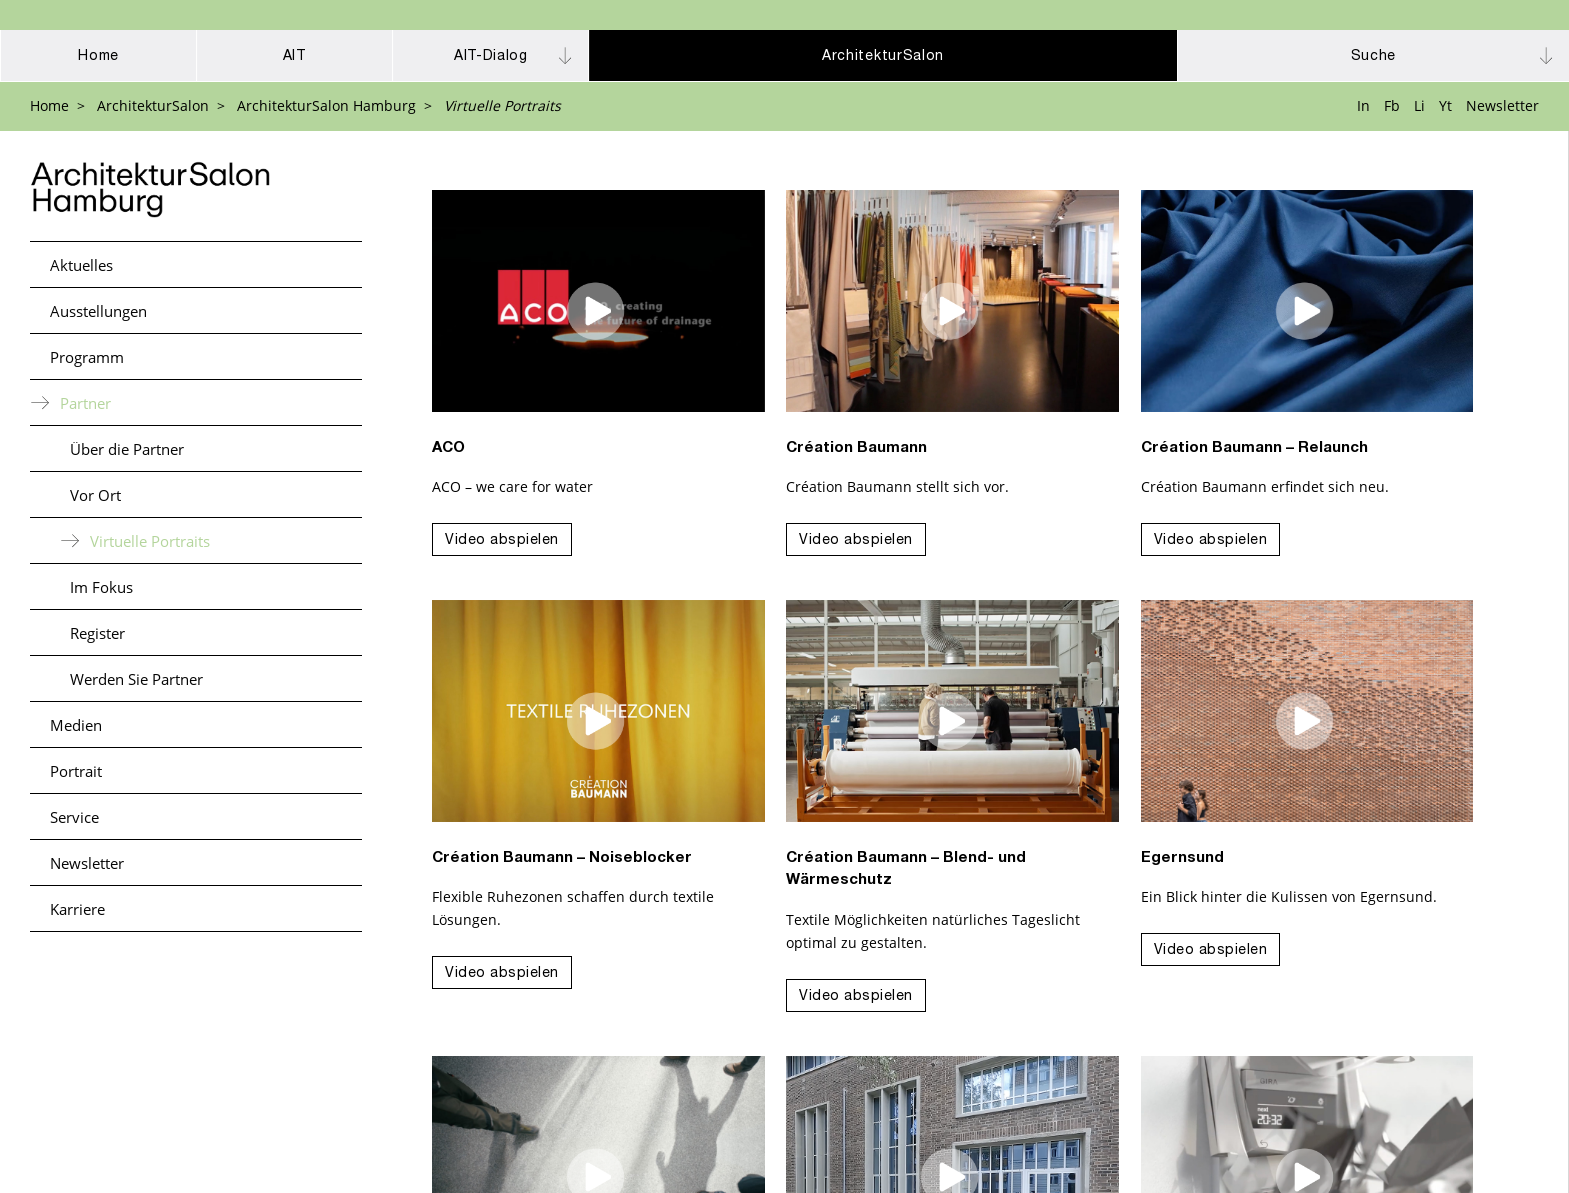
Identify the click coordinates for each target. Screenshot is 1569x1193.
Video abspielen (502, 541)
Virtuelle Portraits (150, 541)
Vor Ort (95, 495)
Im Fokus (101, 587)
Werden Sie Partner (136, 679)
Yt (1445, 105)
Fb (1392, 105)
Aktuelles (81, 265)
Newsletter (1502, 105)
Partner (85, 403)
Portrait (76, 771)
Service (74, 817)
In (1363, 105)
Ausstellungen (98, 311)
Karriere (77, 909)
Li (1419, 105)
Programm (87, 357)
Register (97, 633)
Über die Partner (127, 449)
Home (49, 105)
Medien (76, 725)
